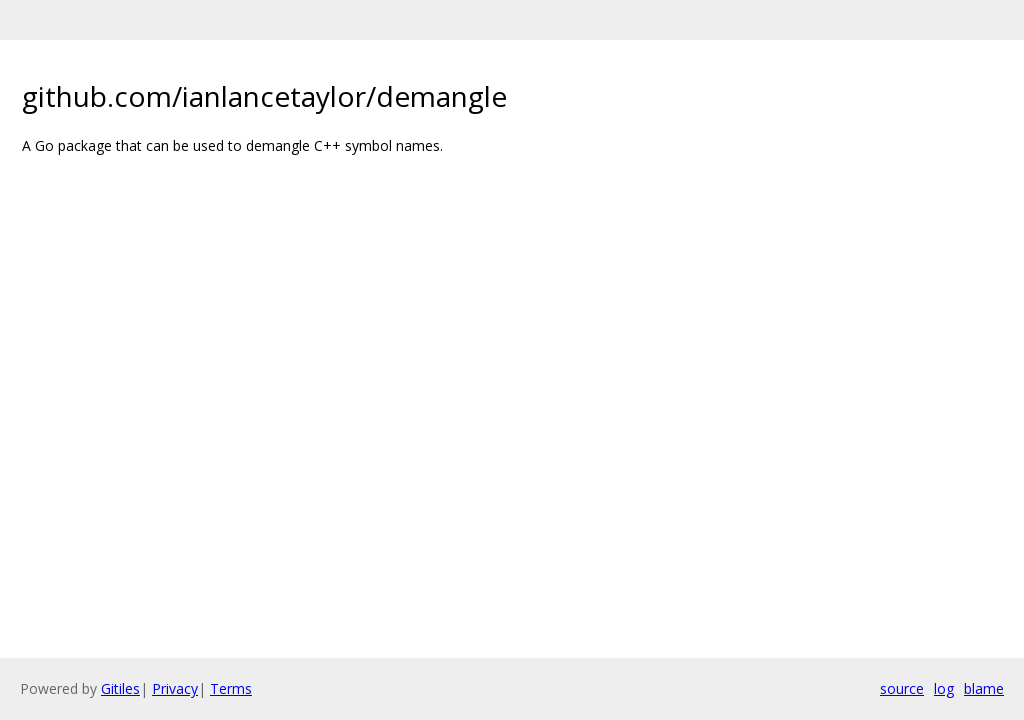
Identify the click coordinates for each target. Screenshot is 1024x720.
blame (984, 688)
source (902, 688)
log (944, 688)
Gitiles (120, 688)
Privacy (175, 688)
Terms (231, 688)
